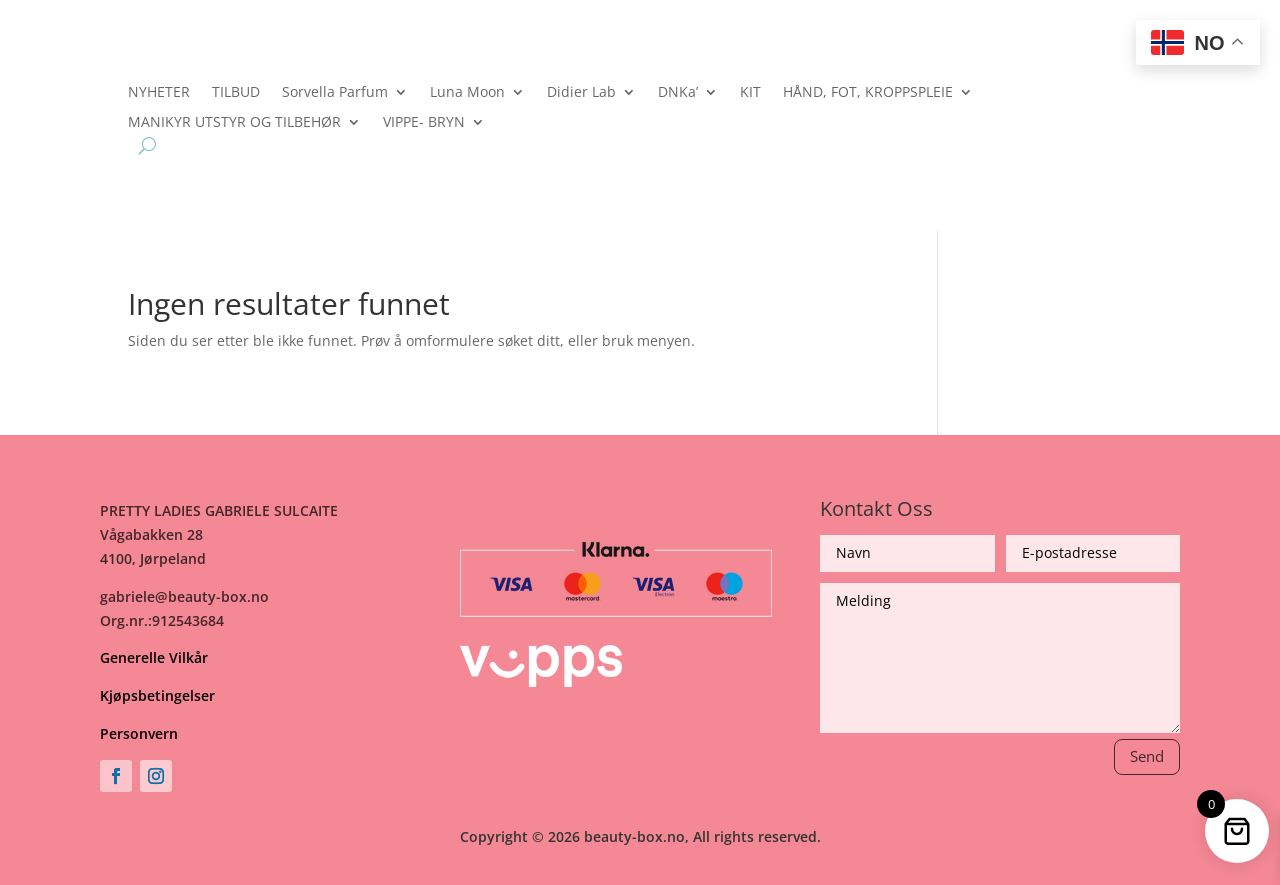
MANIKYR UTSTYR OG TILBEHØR (234, 123)
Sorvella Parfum (335, 93)
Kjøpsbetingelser (157, 695)
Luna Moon (467, 93)
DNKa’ (678, 93)
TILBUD (236, 93)
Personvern (139, 733)
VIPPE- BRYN (424, 123)
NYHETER (159, 93)
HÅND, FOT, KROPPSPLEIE (868, 93)
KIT (750, 93)
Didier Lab (581, 93)
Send (1147, 756)
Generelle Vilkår (154, 657)
